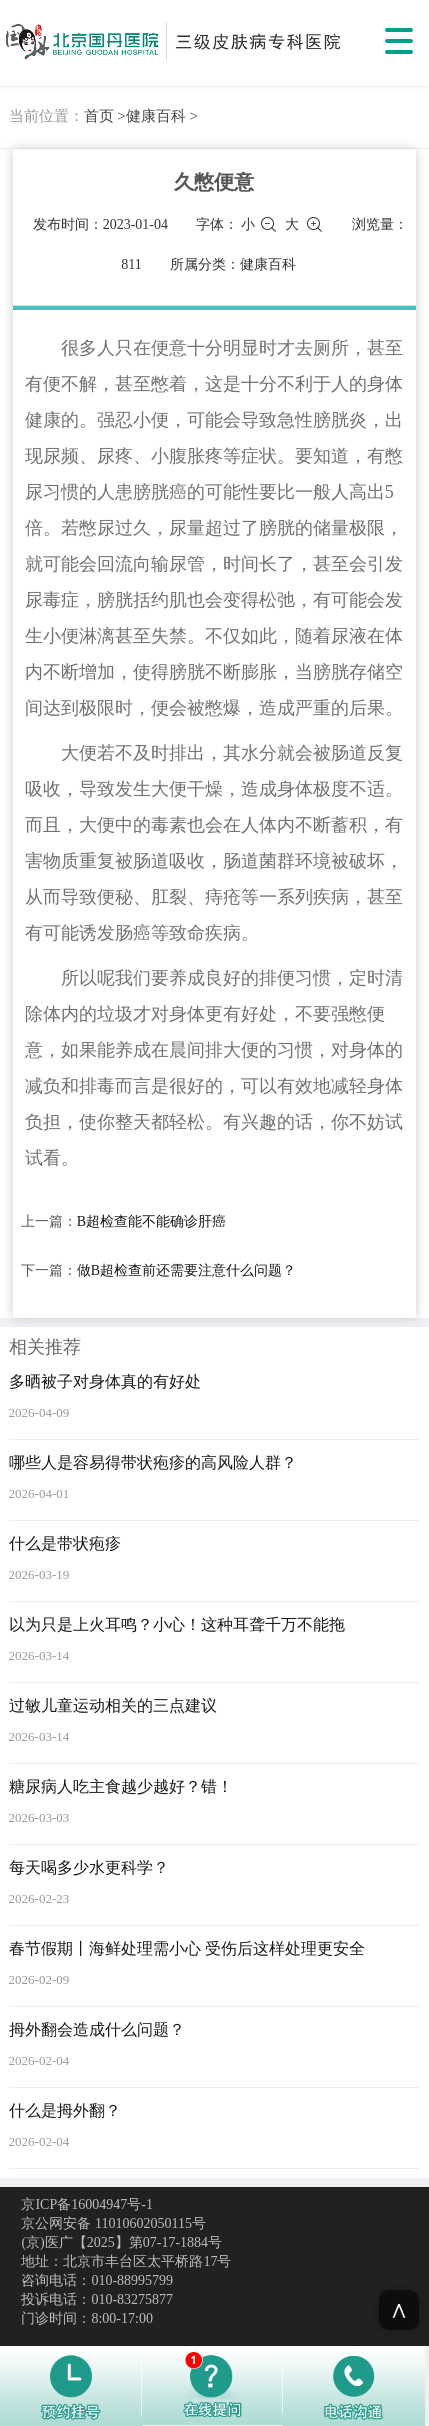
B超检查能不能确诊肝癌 (151, 1221)
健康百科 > (162, 116)
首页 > (105, 116)
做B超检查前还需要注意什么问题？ (186, 1270)
